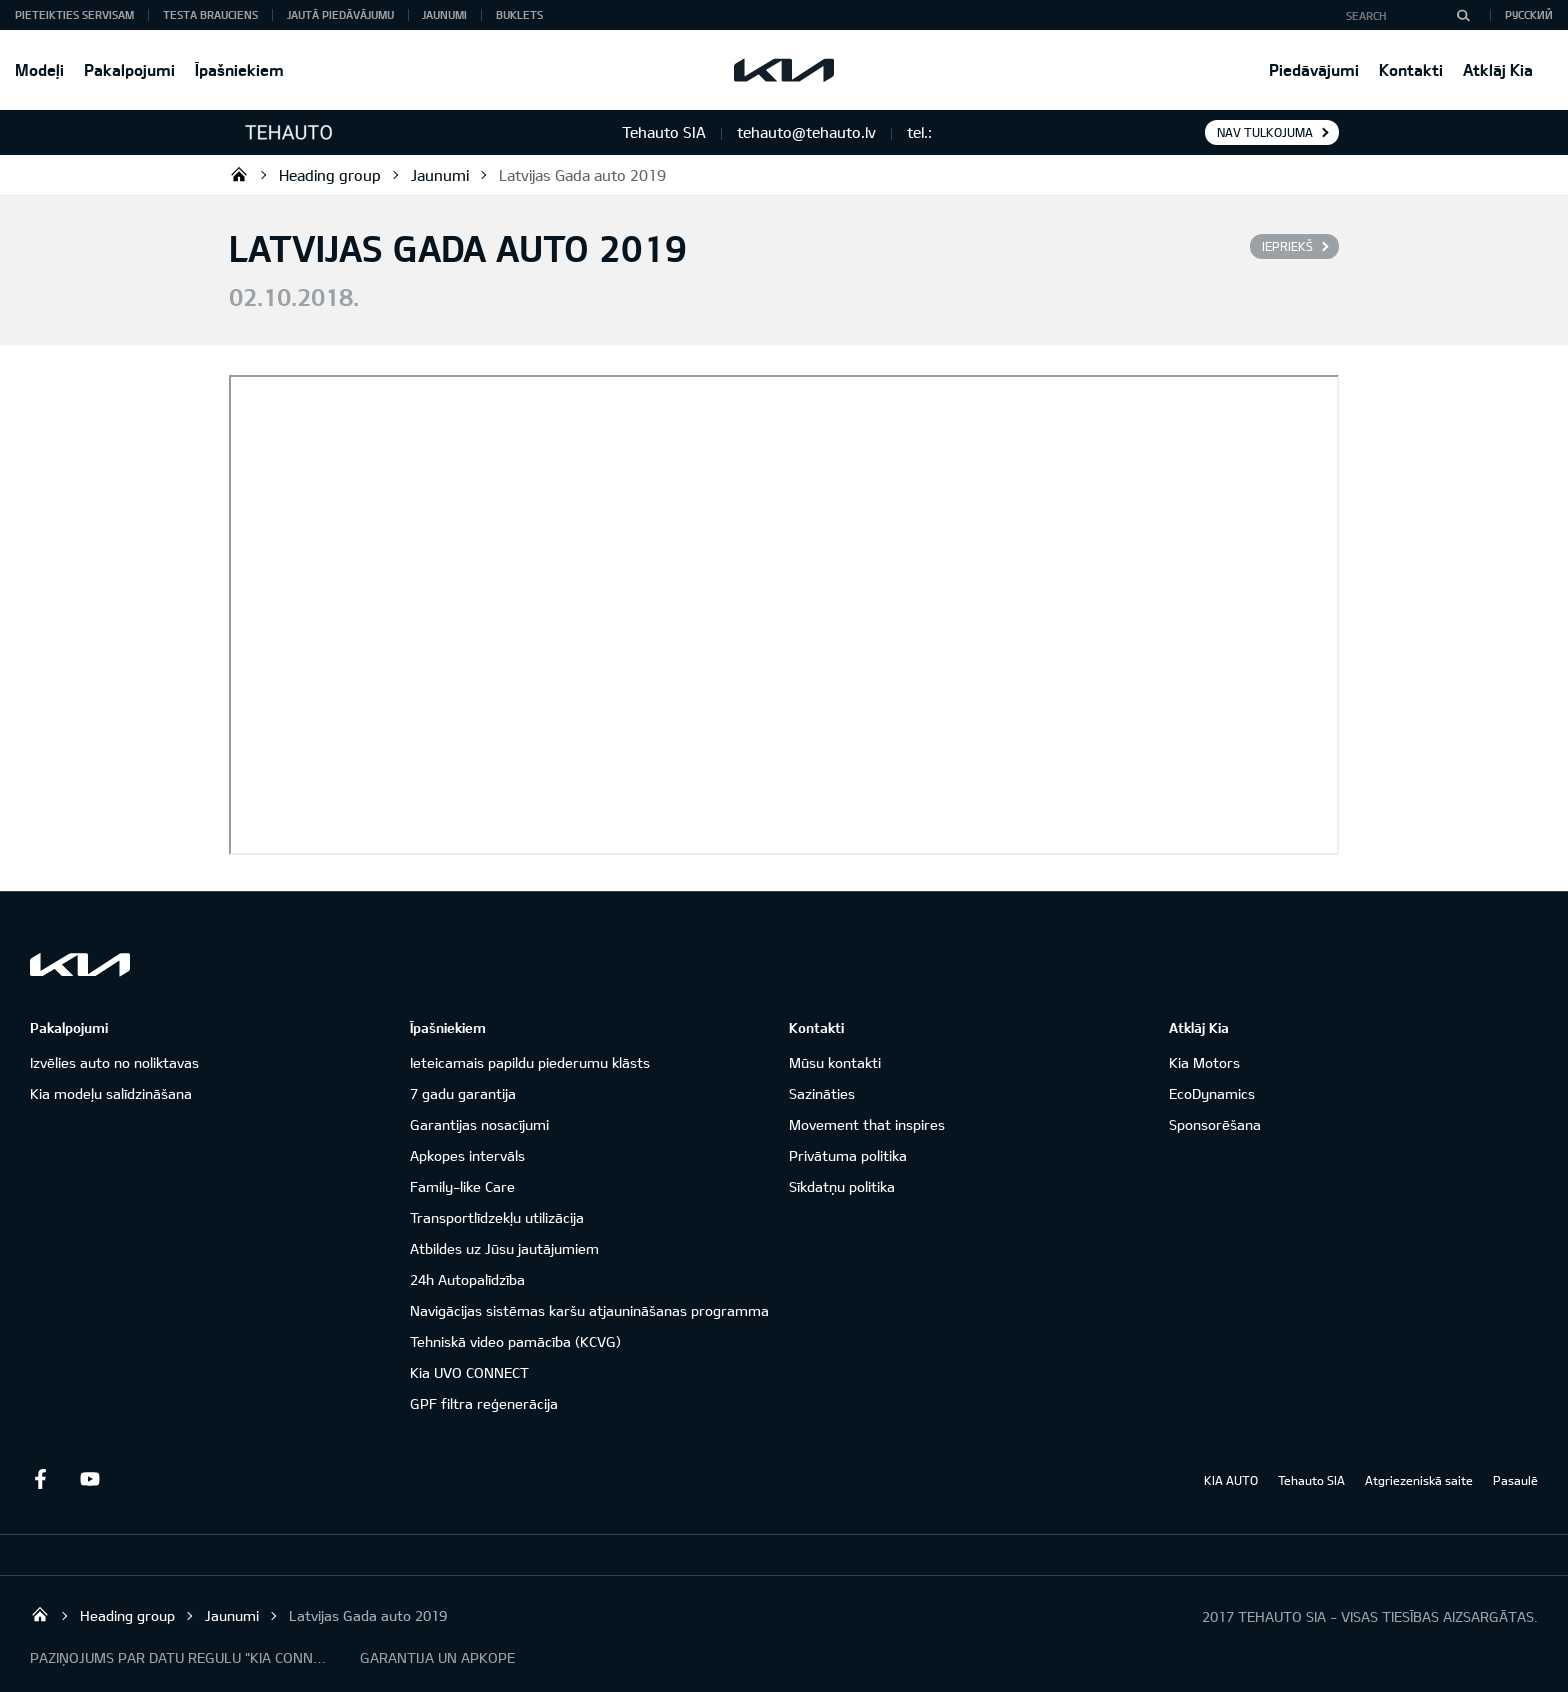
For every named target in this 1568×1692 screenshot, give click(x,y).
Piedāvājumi (1314, 69)
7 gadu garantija (463, 1093)
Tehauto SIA (239, 174)
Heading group (330, 175)
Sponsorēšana (1215, 1124)
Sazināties (822, 1093)
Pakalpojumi (129, 69)
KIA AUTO (1231, 1480)
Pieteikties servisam (74, 14)
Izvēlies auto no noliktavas (114, 1062)
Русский (1529, 14)
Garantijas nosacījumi (479, 1124)
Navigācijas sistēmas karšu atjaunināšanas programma (589, 1310)
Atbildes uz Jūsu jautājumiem (504, 1248)
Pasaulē (1515, 1480)
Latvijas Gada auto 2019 (582, 175)
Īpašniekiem (239, 69)
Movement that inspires (867, 1124)
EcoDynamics (1212, 1093)
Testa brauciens (210, 14)
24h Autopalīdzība (467, 1279)
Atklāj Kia (1498, 69)
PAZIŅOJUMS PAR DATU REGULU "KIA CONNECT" (180, 1657)
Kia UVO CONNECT (469, 1372)
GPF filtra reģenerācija (484, 1403)
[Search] (1463, 15)
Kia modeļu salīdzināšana (111, 1093)
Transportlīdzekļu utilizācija (497, 1217)
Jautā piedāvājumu (340, 14)
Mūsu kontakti (835, 1062)
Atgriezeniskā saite (1419, 1480)
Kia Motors (1204, 1062)
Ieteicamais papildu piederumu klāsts (530, 1062)
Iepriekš (1287, 246)
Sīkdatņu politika (842, 1186)
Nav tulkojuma (1265, 132)
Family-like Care (462, 1186)
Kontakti (1411, 69)
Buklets (519, 14)
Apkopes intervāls (467, 1155)
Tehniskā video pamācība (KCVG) (515, 1341)
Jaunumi (444, 14)
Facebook (40, 1479)
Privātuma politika (848, 1155)
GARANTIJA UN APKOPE (437, 1657)
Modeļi (39, 69)
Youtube (90, 1479)
